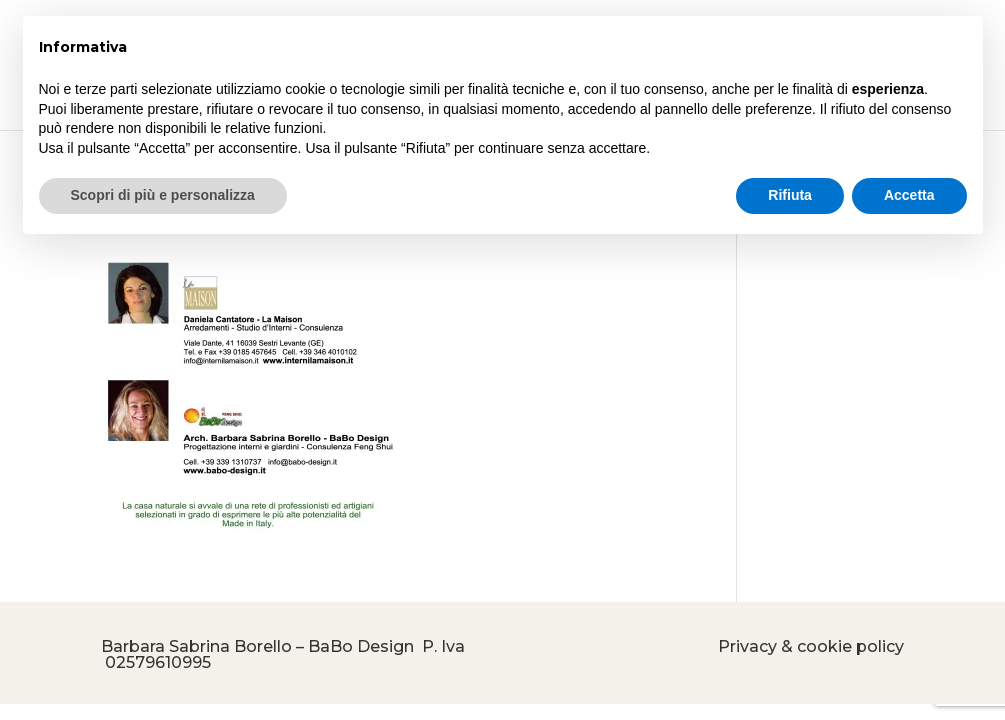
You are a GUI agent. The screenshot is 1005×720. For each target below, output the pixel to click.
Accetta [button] (909, 195)
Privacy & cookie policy (811, 646)
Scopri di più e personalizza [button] (163, 195)
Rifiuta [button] (790, 195)
